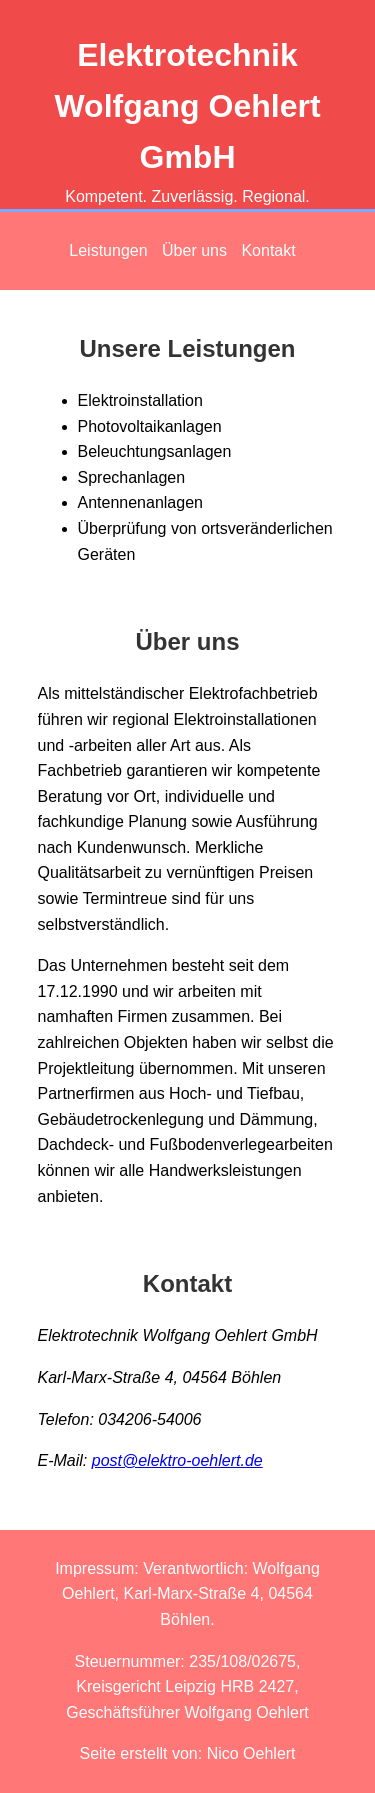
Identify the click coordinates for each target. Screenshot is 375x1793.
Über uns (194, 250)
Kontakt (268, 250)
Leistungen (108, 250)
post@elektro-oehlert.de (177, 1460)
